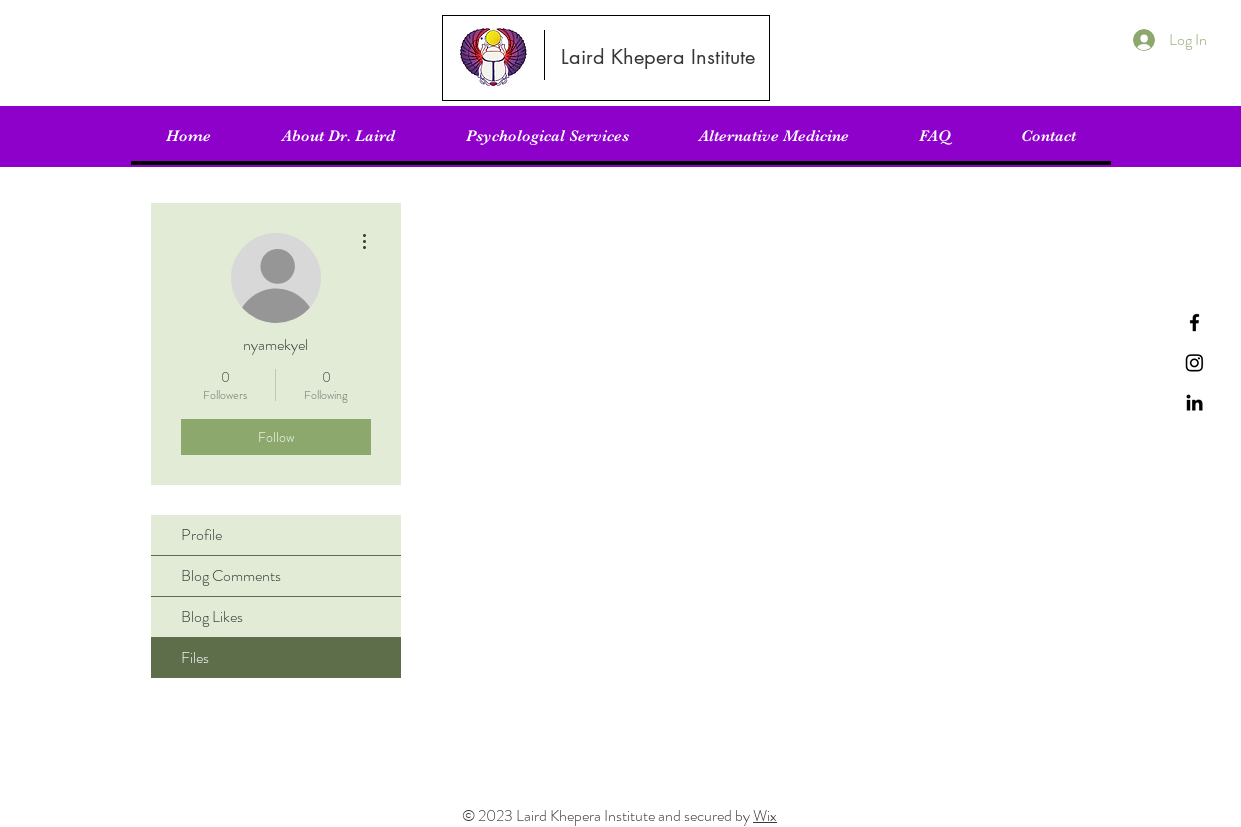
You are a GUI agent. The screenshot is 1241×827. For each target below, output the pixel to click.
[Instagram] (1194, 362)
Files (195, 657)
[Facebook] (1194, 322)
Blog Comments (231, 575)
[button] (547, 136)
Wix (765, 815)
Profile (201, 534)
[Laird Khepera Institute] (658, 57)
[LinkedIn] (1194, 402)
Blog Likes (212, 616)
